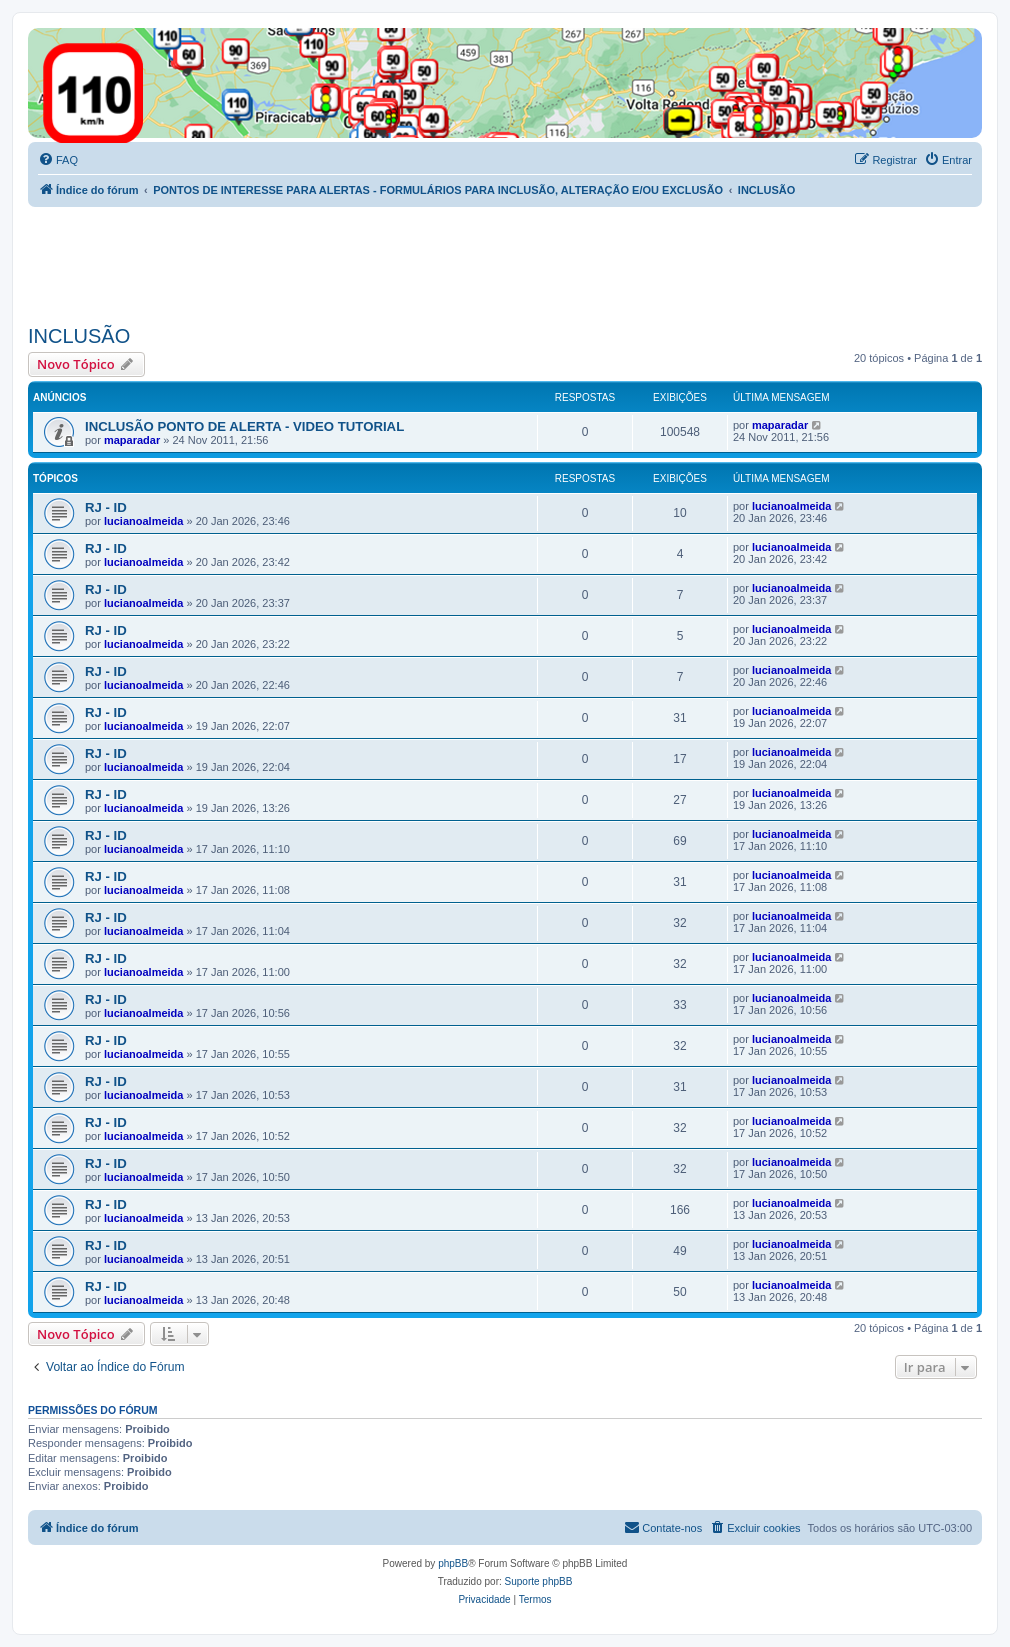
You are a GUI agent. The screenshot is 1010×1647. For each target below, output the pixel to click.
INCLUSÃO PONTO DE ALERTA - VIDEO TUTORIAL (244, 426)
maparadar (132, 440)
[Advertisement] (392, 262)
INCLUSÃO (79, 336)
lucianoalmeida (143, 521)
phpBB (453, 1563)
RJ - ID (106, 507)
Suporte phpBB (539, 1581)
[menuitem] (58, 160)
